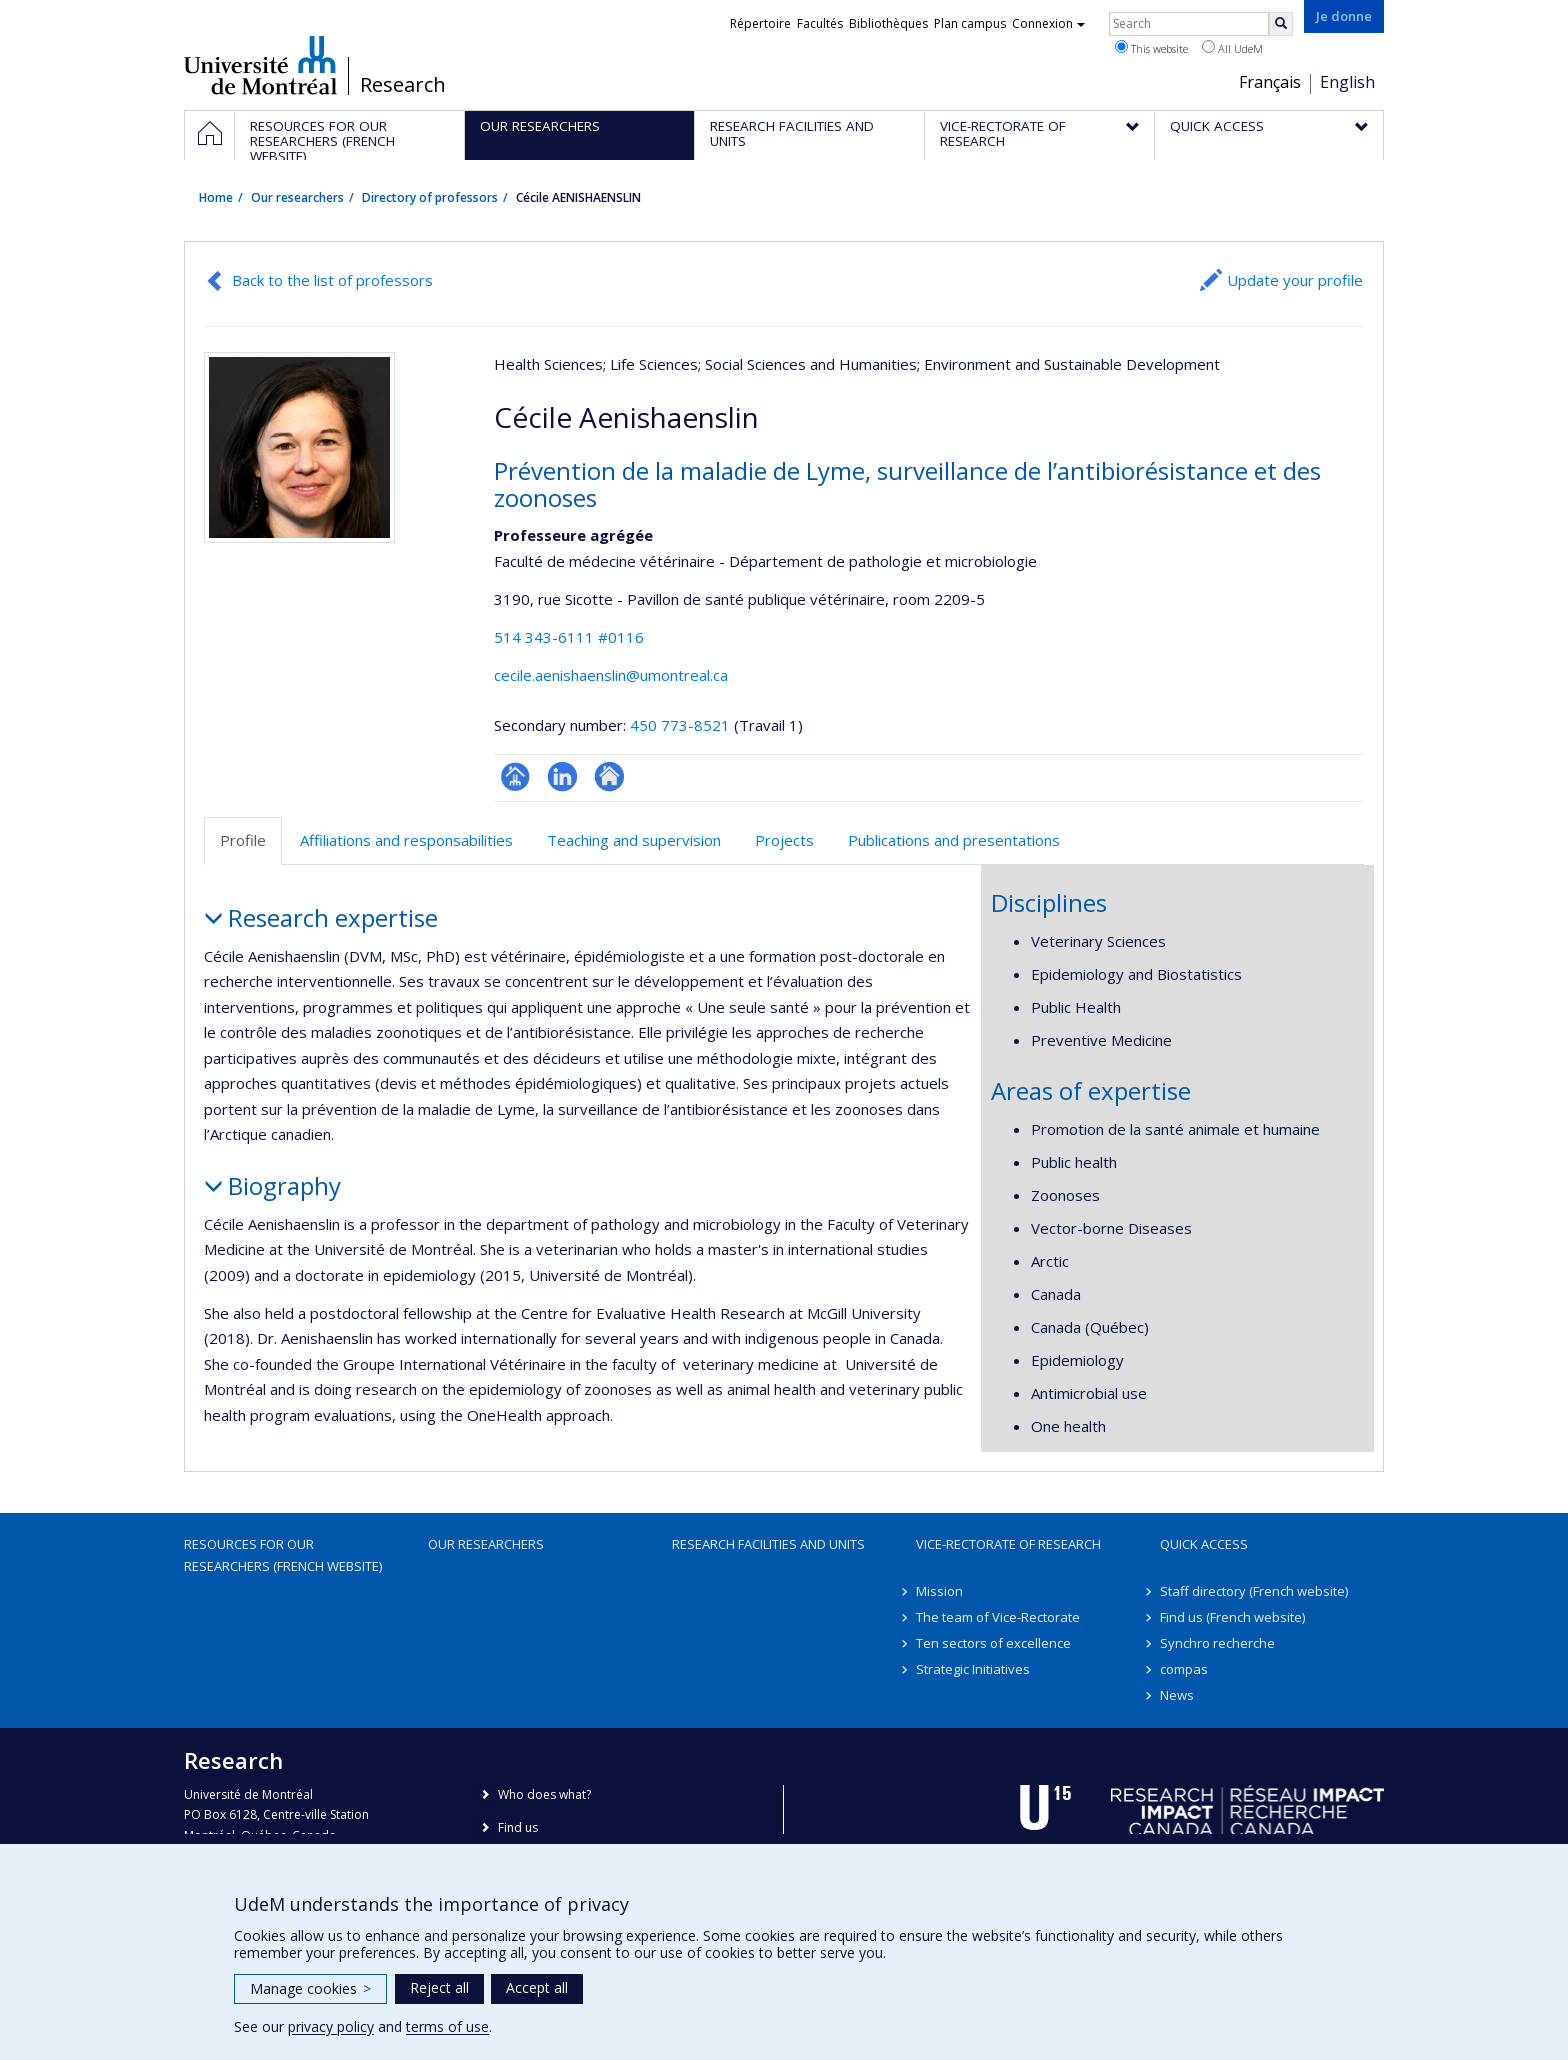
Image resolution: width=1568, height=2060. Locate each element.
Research (403, 85)
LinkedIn (562, 776)
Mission (939, 1591)
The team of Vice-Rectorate (998, 1617)
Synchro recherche (1217, 1643)
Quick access (1204, 1544)
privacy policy (331, 2026)
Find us (518, 1827)
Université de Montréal (260, 65)
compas (1184, 1669)
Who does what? (544, 1794)
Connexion (1048, 23)
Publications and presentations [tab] (954, 840)
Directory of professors (430, 197)
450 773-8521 (682, 725)
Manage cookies (310, 1988)
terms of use (447, 2026)
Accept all (537, 1987)
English (1347, 82)
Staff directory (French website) (1254, 1591)
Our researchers (297, 197)
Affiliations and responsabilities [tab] (406, 840)
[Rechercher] (1281, 24)
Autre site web (609, 776)
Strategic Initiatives (973, 1669)
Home (216, 197)
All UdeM (1232, 48)
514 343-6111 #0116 (569, 637)
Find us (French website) (1232, 1617)
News (1177, 1695)
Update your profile (1295, 280)
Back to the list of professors (332, 280)
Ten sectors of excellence (993, 1643)
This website (1151, 48)
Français (1270, 82)
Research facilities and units (768, 1544)
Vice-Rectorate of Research (1008, 1544)
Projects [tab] (784, 840)
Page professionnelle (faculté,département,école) (515, 776)
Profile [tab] (243, 840)
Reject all (439, 1987)
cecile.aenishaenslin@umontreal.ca (611, 675)
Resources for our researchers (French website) (283, 1555)
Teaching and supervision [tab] (634, 840)
